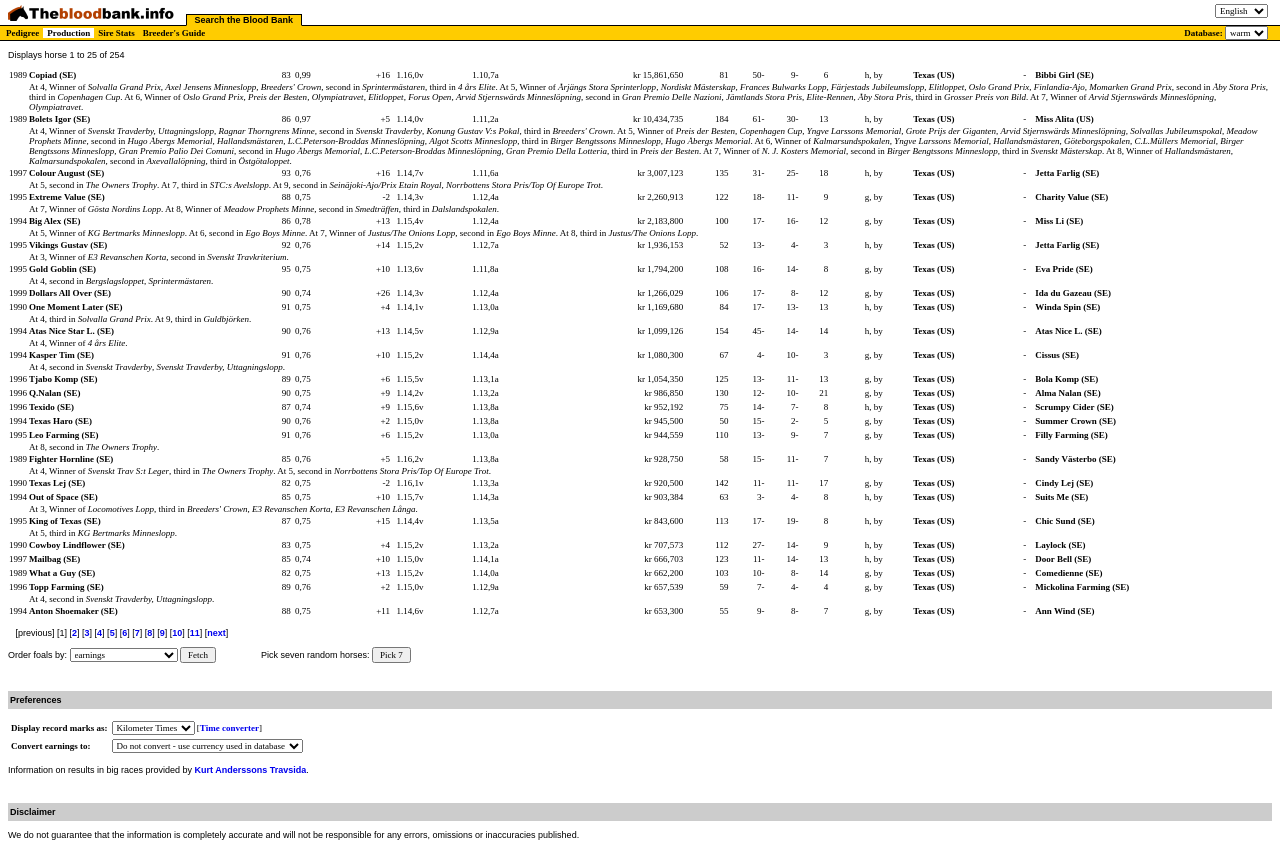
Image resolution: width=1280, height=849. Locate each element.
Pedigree (22, 33)
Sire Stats (116, 33)
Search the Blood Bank (244, 20)
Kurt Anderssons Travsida (251, 770)
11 (195, 633)
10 (177, 633)
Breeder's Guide (174, 33)
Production (68, 33)
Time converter (229, 728)
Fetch (198, 655)
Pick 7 (391, 655)
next (216, 633)
